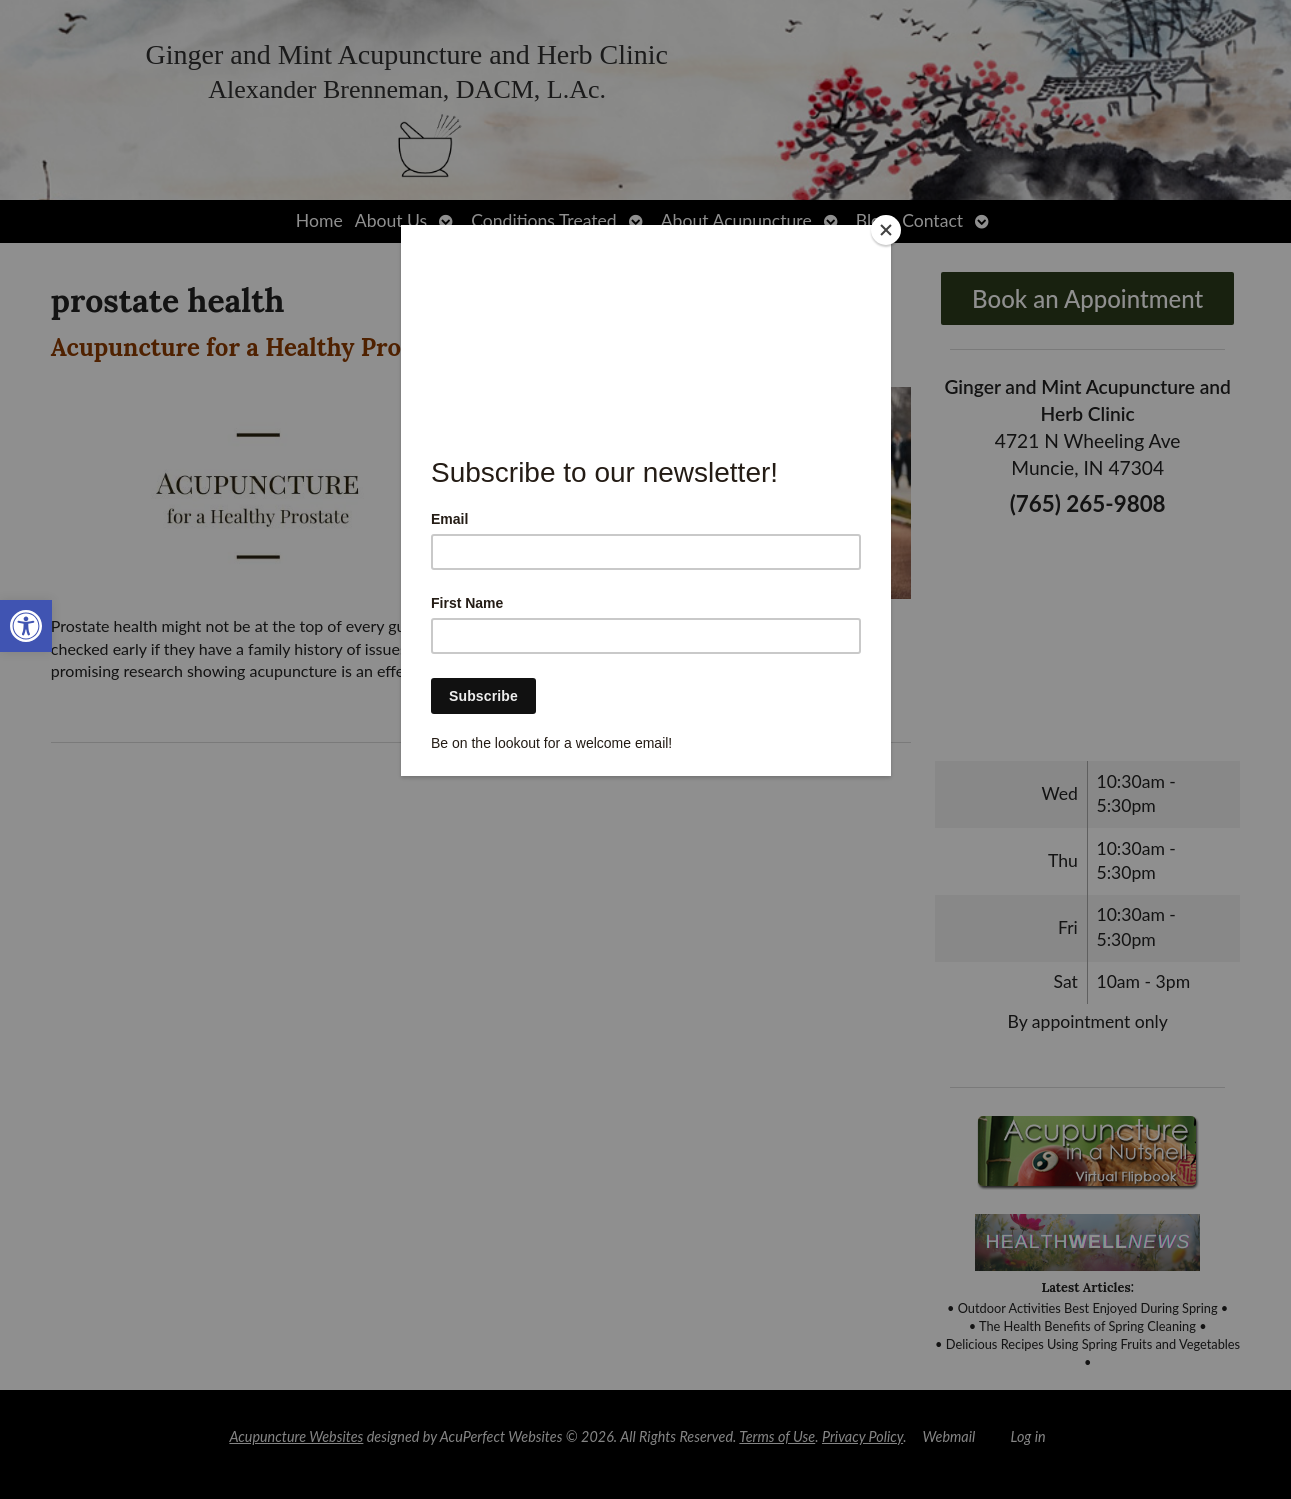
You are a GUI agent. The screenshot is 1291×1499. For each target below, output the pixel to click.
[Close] (886, 230)
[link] (26, 626)
